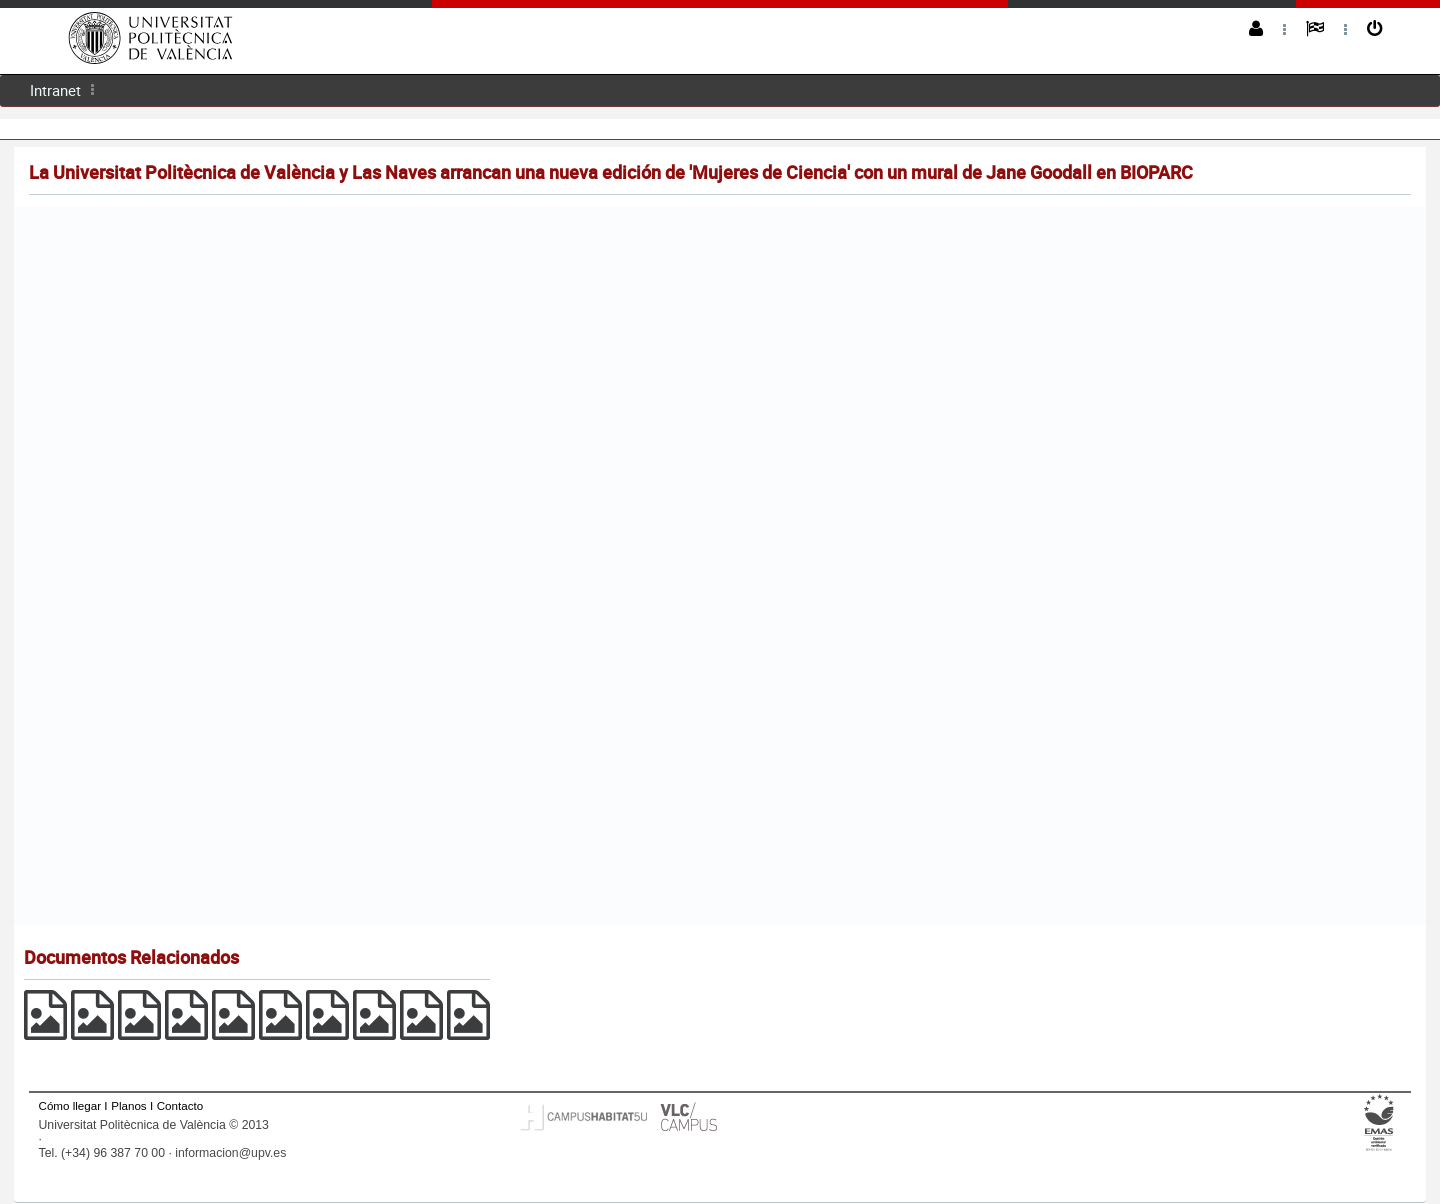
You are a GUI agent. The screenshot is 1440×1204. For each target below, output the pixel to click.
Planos (129, 1105)
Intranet (55, 90)
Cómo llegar (70, 1105)
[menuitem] (55, 90)
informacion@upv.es (230, 1153)
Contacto (180, 1105)
